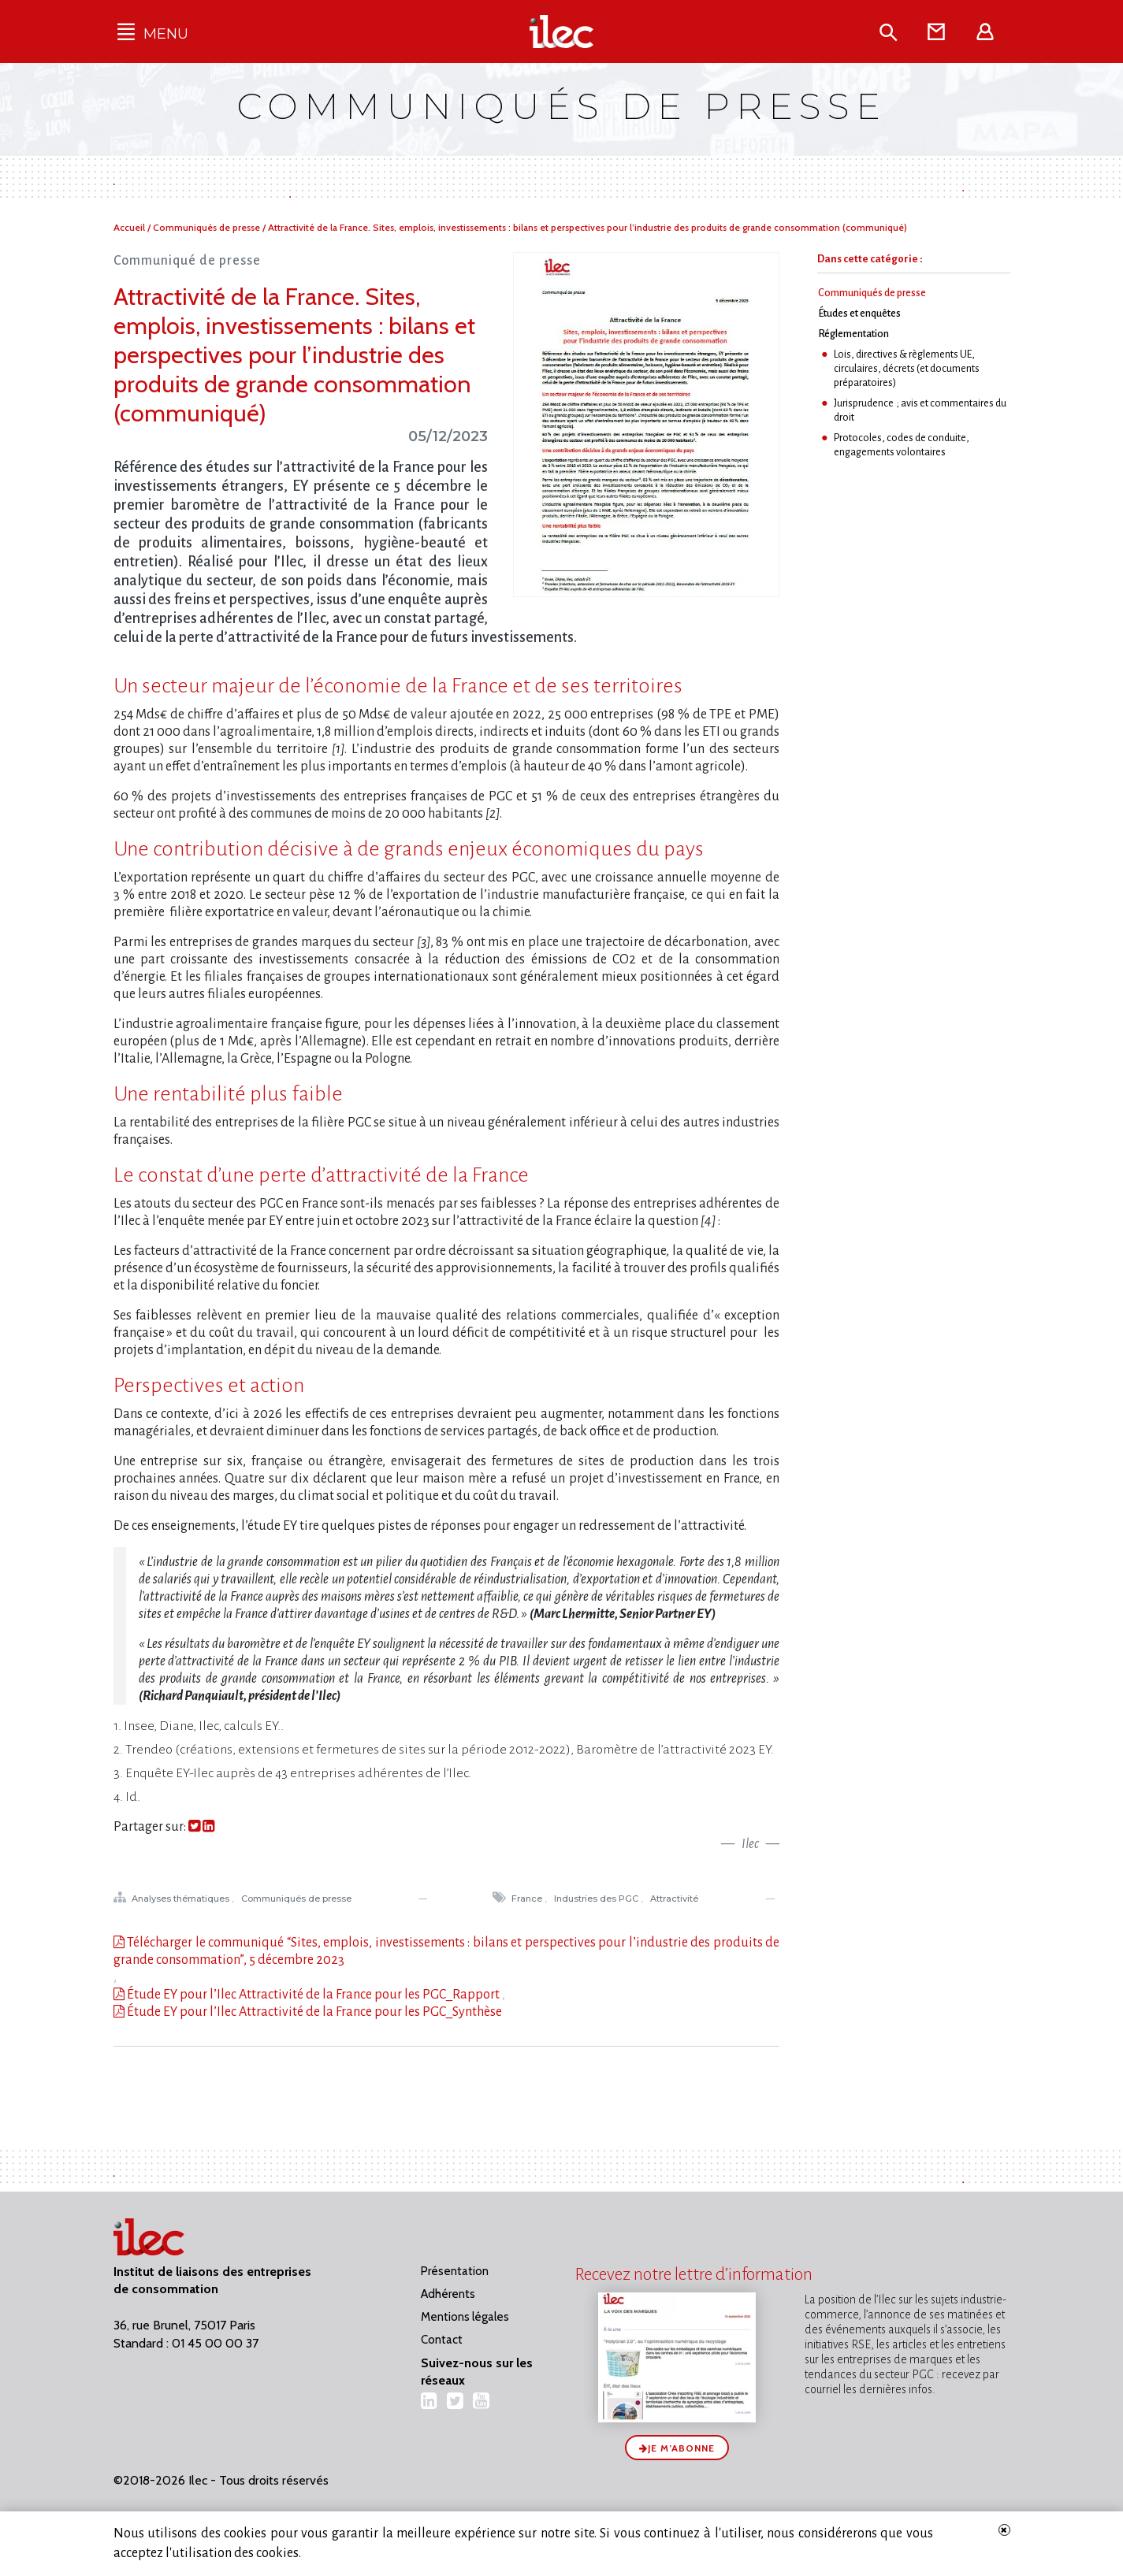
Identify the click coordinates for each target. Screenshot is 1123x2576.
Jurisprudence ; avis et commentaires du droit (920, 410)
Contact (442, 2340)
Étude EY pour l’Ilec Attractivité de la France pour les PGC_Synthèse (313, 2012)
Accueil (130, 227)
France (528, 1898)
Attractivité (675, 1898)
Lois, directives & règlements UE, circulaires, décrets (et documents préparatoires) (907, 368)
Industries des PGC (597, 1898)
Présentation (455, 2271)
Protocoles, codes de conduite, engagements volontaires (901, 445)
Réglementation (853, 334)
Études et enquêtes (859, 313)
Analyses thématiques (182, 1898)
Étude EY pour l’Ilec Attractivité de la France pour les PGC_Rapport (312, 1995)
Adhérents (448, 2294)
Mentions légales (465, 2317)
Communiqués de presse (207, 227)
